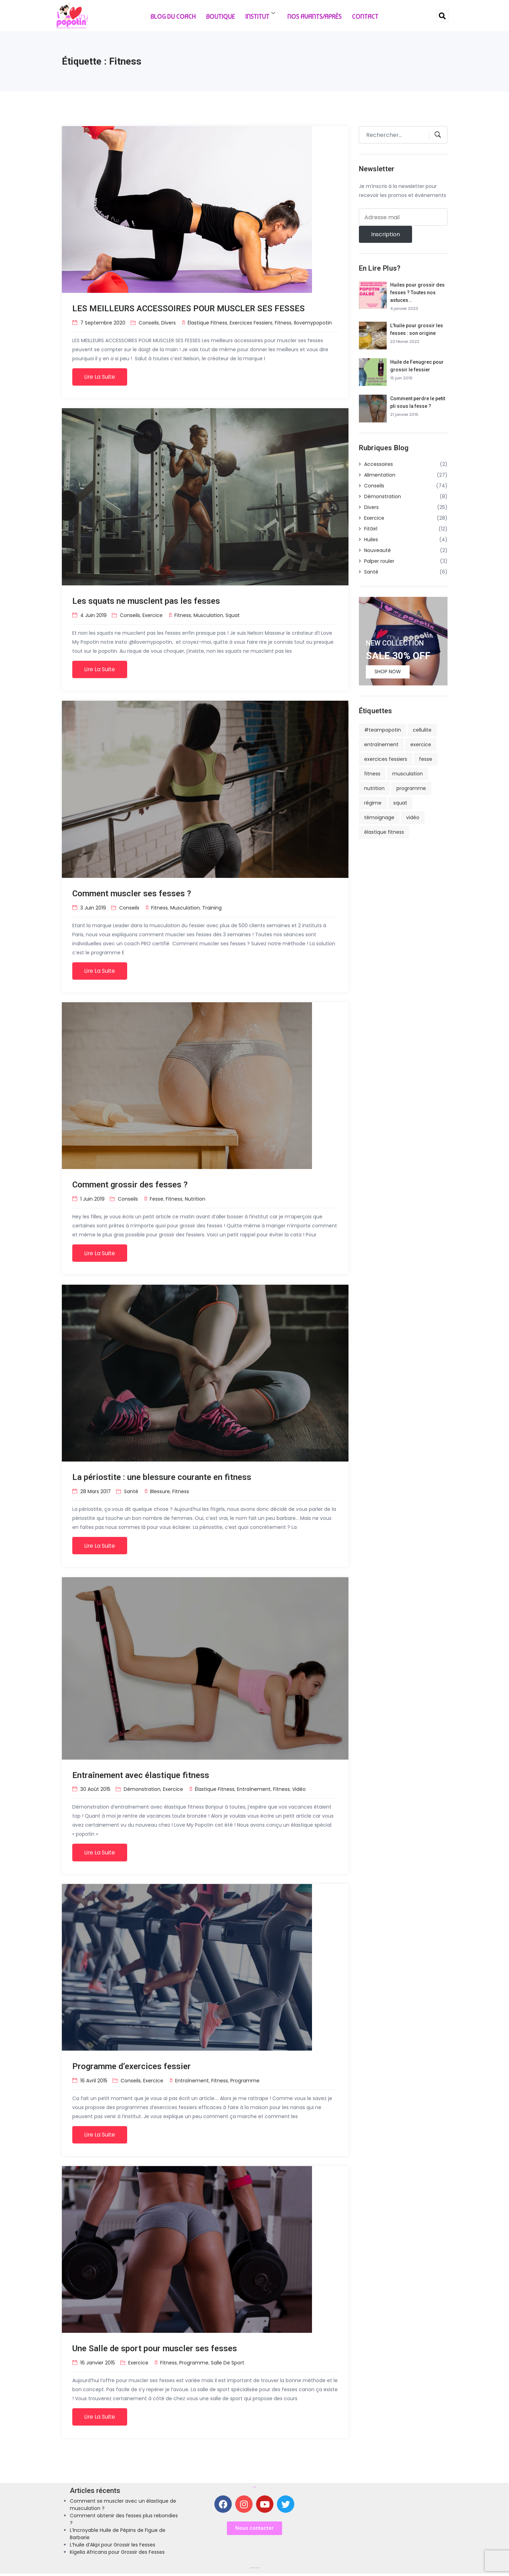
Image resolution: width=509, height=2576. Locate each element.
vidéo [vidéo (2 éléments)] (412, 817)
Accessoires (378, 464)
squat (232, 615)
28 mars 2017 (95, 1492)
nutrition (195, 1199)
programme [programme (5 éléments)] (411, 788)
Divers (168, 322)
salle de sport (227, 2364)
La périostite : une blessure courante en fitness (161, 1478)
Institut (261, 14)
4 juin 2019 (93, 615)
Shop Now (388, 671)
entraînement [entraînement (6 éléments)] (381, 744)
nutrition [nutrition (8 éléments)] (374, 788)
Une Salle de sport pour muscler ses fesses (154, 2350)
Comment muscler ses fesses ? (131, 894)
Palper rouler (379, 561)
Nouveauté (377, 550)
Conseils (149, 322)
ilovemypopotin (313, 322)
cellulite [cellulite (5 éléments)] (422, 729)
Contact (365, 15)
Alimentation (379, 474)
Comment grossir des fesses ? (130, 1186)
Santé (131, 1492)
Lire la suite (100, 377)
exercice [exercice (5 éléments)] (420, 744)
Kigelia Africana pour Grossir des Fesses (117, 2554)
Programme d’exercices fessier (131, 2068)
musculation (208, 615)
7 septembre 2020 (102, 322)
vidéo (299, 1790)
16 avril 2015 (93, 2082)
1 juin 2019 (92, 1199)
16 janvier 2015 (97, 2364)
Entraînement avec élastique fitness (140, 1776)
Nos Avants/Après (314, 15)
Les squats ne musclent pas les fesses (146, 601)
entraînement (254, 1790)
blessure (160, 1492)
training (212, 908)
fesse (156, 1199)
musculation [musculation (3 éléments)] (407, 773)
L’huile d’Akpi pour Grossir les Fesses (112, 2547)
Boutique (220, 15)
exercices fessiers (251, 322)
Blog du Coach (173, 15)
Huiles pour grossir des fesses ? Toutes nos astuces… (417, 292)
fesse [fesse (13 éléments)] (425, 759)
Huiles (371, 539)
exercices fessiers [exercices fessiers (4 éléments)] (385, 759)
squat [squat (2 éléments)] (400, 802)
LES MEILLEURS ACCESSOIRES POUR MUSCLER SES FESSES (188, 308)
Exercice (152, 615)
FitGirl (370, 528)
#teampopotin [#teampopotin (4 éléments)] (382, 729)
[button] (254, 2530)
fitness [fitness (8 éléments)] (372, 773)
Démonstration (142, 1790)
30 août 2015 (95, 1790)
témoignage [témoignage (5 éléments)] (379, 817)
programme (245, 2082)
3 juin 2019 (93, 908)
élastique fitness (207, 322)
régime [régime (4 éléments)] (372, 802)
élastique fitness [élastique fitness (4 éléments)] (384, 832)
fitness (283, 322)
